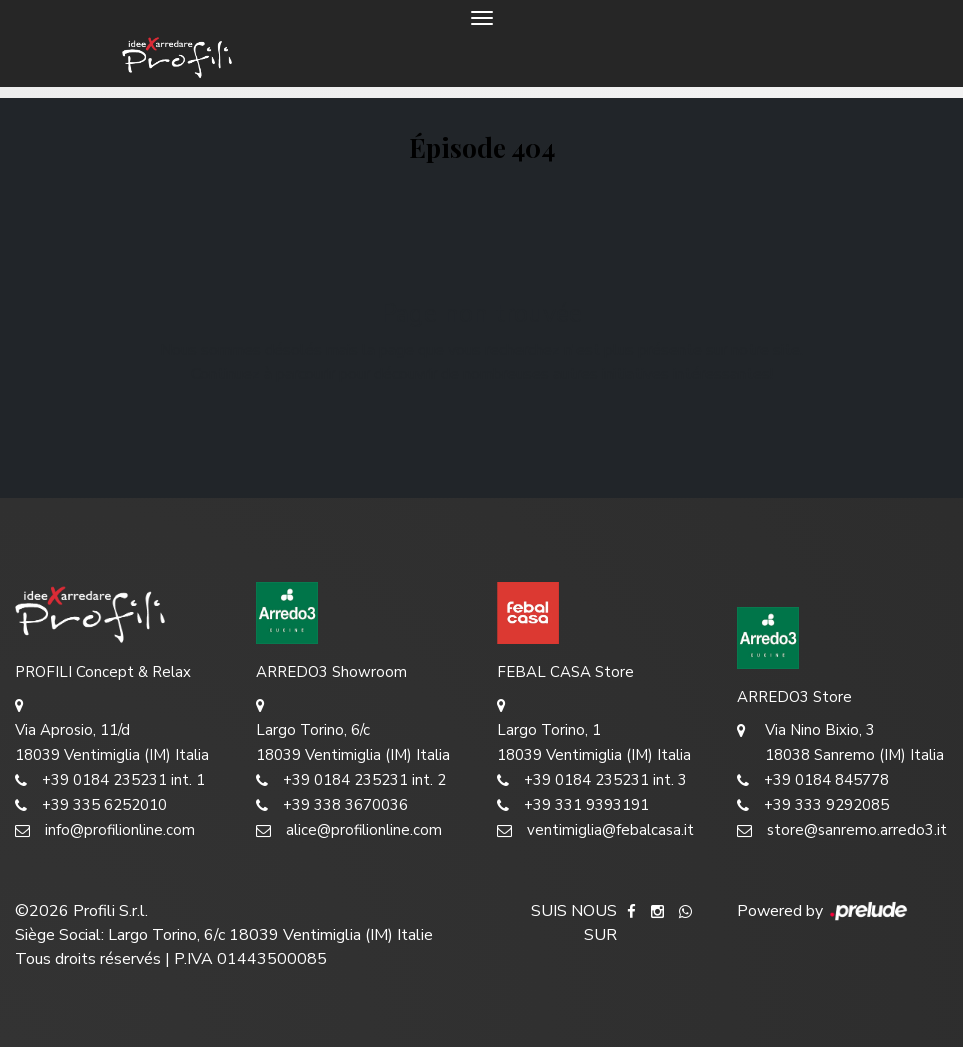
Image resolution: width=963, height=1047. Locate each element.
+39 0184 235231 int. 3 (592, 780)
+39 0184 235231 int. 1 (110, 780)
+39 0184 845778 (813, 780)
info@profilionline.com (105, 830)
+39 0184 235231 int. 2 (351, 780)
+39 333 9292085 (813, 805)
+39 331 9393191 (573, 805)
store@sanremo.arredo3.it (842, 830)
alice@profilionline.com (349, 830)
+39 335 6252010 (91, 805)
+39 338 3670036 (332, 805)
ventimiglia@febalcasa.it (595, 830)
